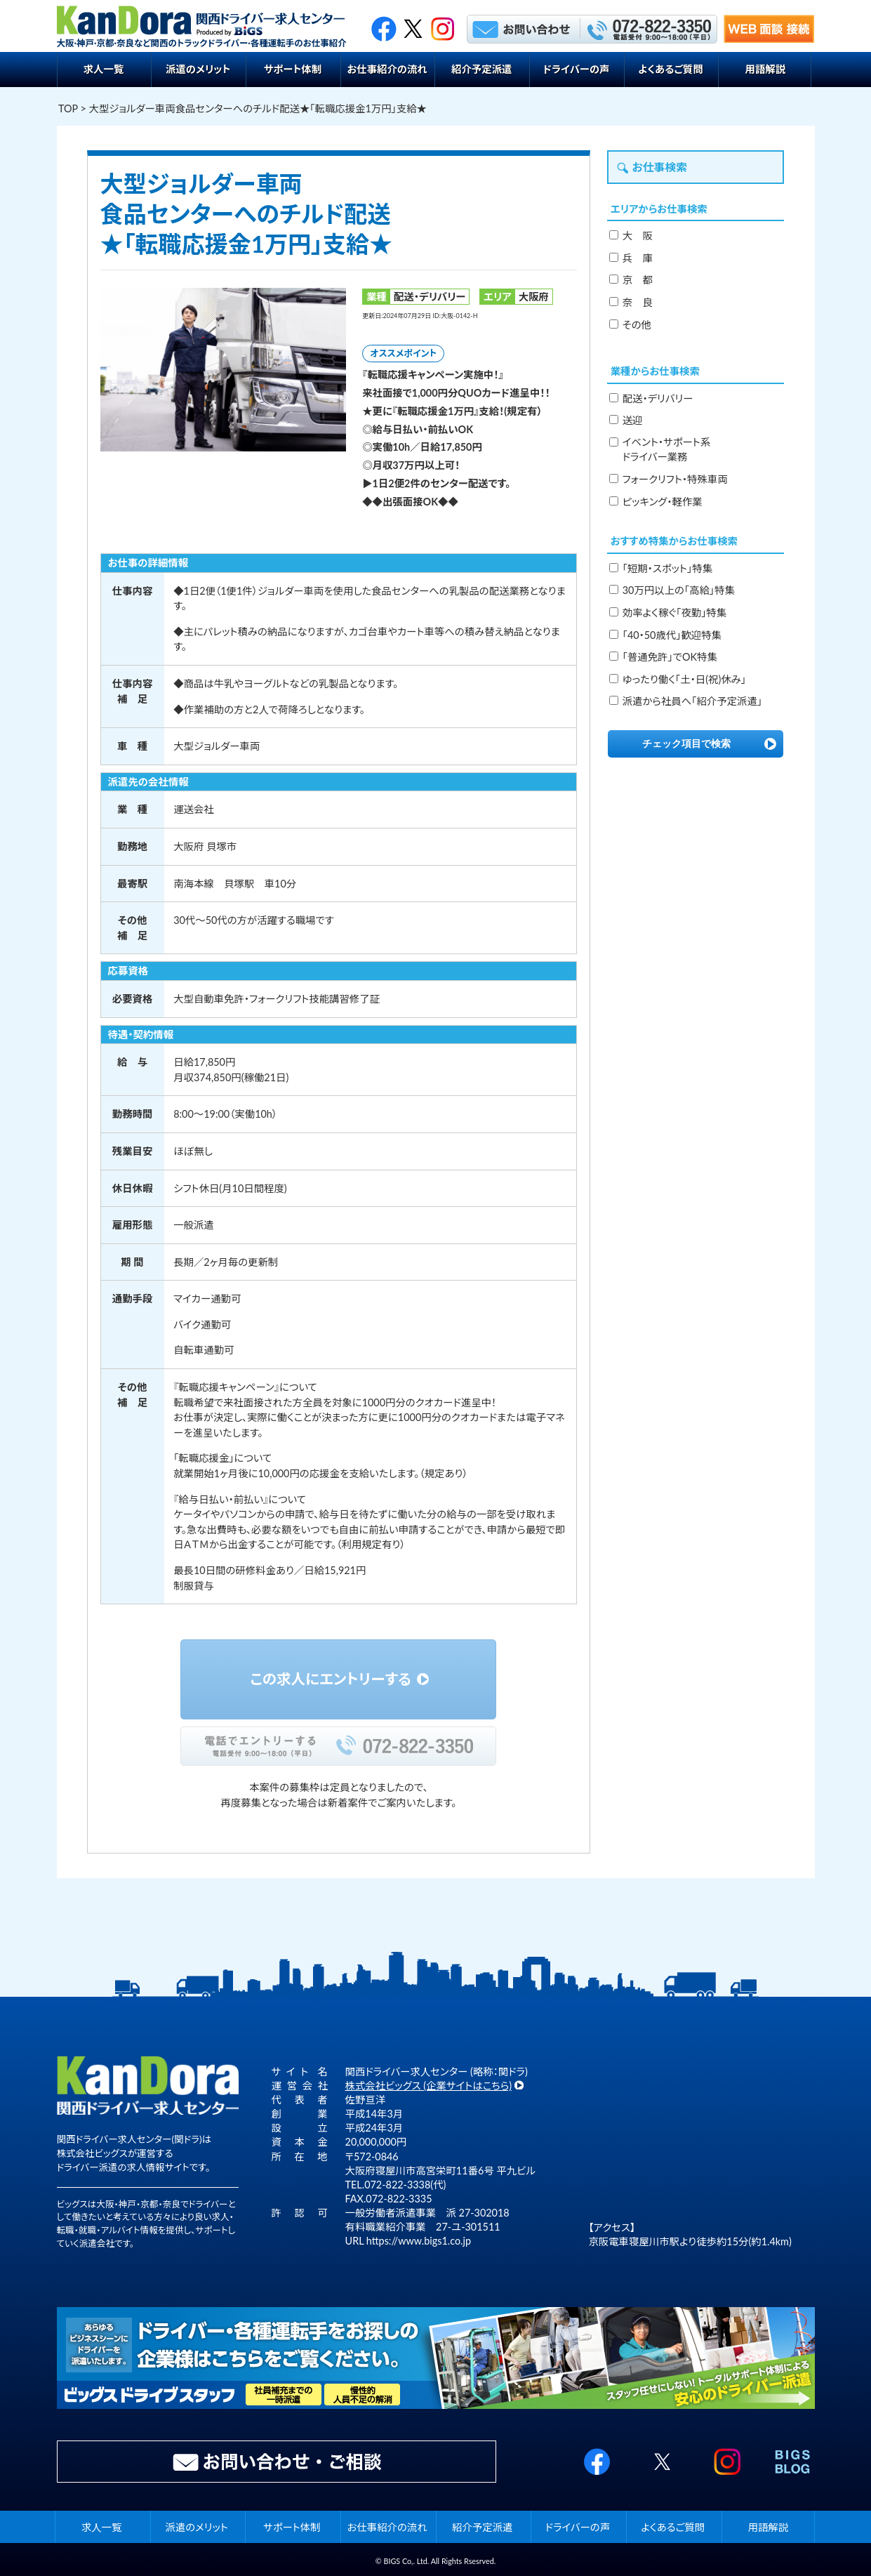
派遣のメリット (198, 69)
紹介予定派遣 (481, 69)
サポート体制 (293, 69)
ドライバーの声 (576, 69)
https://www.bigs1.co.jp (418, 2241)
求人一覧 (104, 69)
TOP (68, 108)
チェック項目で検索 (686, 743)
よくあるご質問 (670, 69)
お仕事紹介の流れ (387, 69)
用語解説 (765, 69)
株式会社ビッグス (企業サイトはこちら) (428, 2086)
